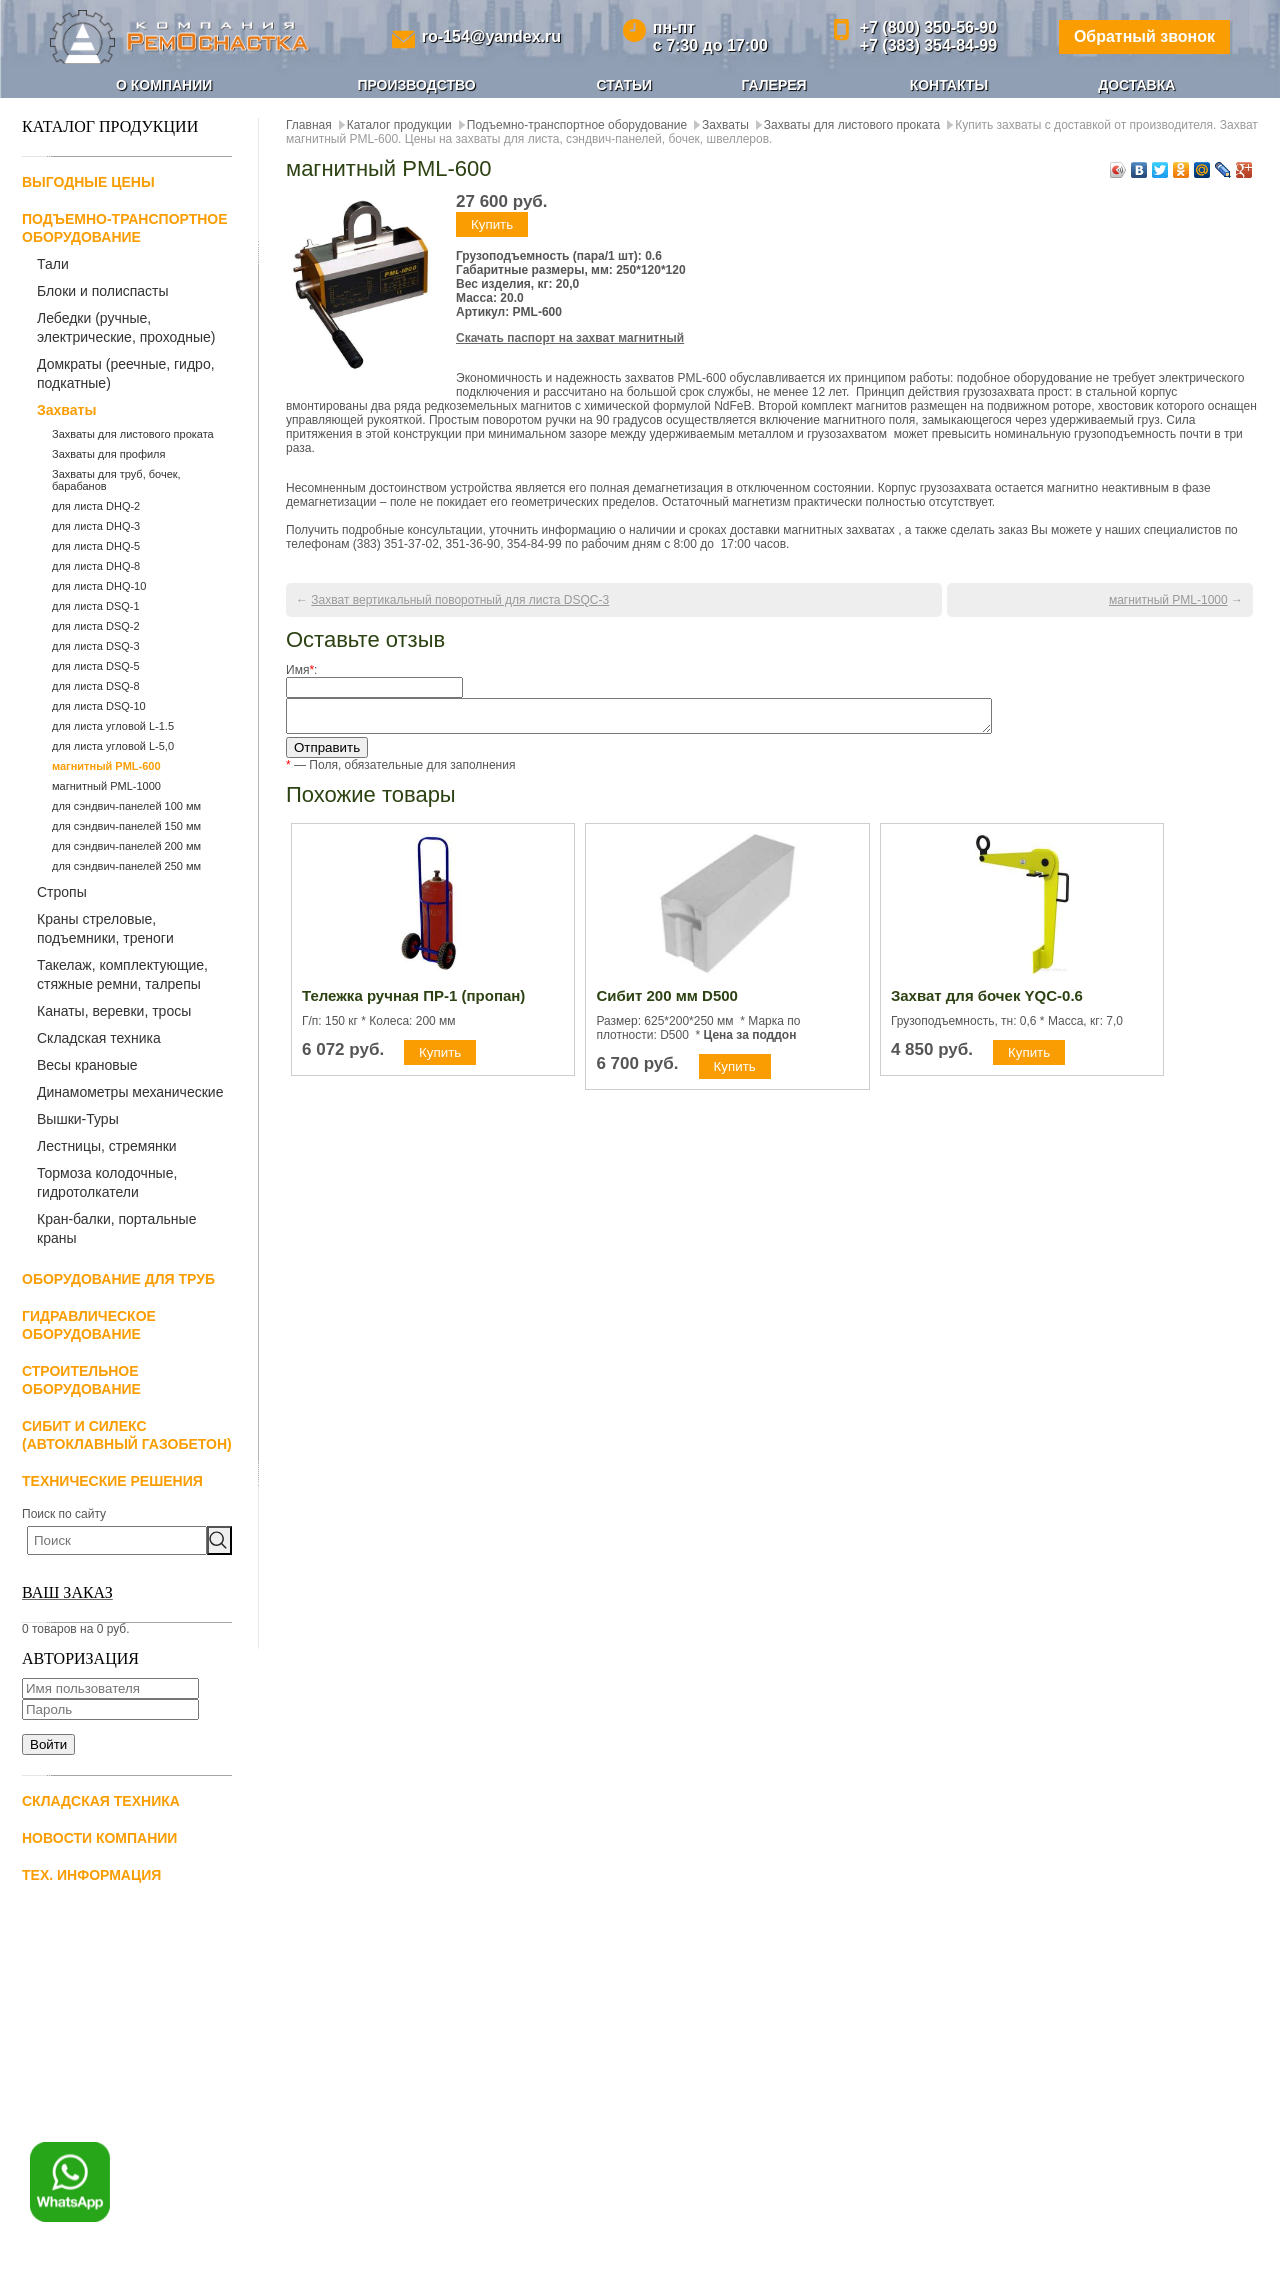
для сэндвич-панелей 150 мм (126, 826)
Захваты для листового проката (133, 434)
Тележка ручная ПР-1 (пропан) (413, 1001)
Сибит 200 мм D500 (666, 1001)
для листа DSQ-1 (96, 606)
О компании (164, 85)
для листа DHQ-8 (96, 566)
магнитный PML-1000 (106, 786)
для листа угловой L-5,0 (113, 746)
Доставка (1136, 85)
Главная (309, 125)
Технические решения (112, 1481)
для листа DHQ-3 (96, 526)
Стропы (62, 892)
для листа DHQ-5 (96, 546)
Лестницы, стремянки (107, 1146)
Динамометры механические (130, 1092)
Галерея (773, 85)
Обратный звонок (1144, 36)
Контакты (949, 85)
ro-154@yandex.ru (491, 36)
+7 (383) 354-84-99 (928, 45)
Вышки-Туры (78, 1119)
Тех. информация (91, 1875)
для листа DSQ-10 (99, 706)
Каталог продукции (399, 125)
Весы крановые (87, 1065)
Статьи (625, 85)
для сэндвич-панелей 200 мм (126, 846)
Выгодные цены (88, 182)
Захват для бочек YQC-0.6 (987, 1001)
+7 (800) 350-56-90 (928, 27)
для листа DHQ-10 (99, 586)
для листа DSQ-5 (96, 666)
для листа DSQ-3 (96, 646)
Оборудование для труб (118, 1279)
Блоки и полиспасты (103, 291)
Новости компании (99, 1838)
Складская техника (99, 1038)
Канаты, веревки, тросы (114, 1011)
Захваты (66, 410)
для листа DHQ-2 (96, 506)
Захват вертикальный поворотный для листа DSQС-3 (460, 600)
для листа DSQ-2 (96, 626)
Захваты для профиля (108, 454)
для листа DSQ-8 (96, 686)
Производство (416, 85)
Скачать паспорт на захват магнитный (570, 338)
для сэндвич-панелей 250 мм (126, 866)
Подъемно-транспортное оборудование (577, 125)
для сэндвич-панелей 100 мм (126, 806)
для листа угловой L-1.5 (113, 726)
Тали (53, 264)
